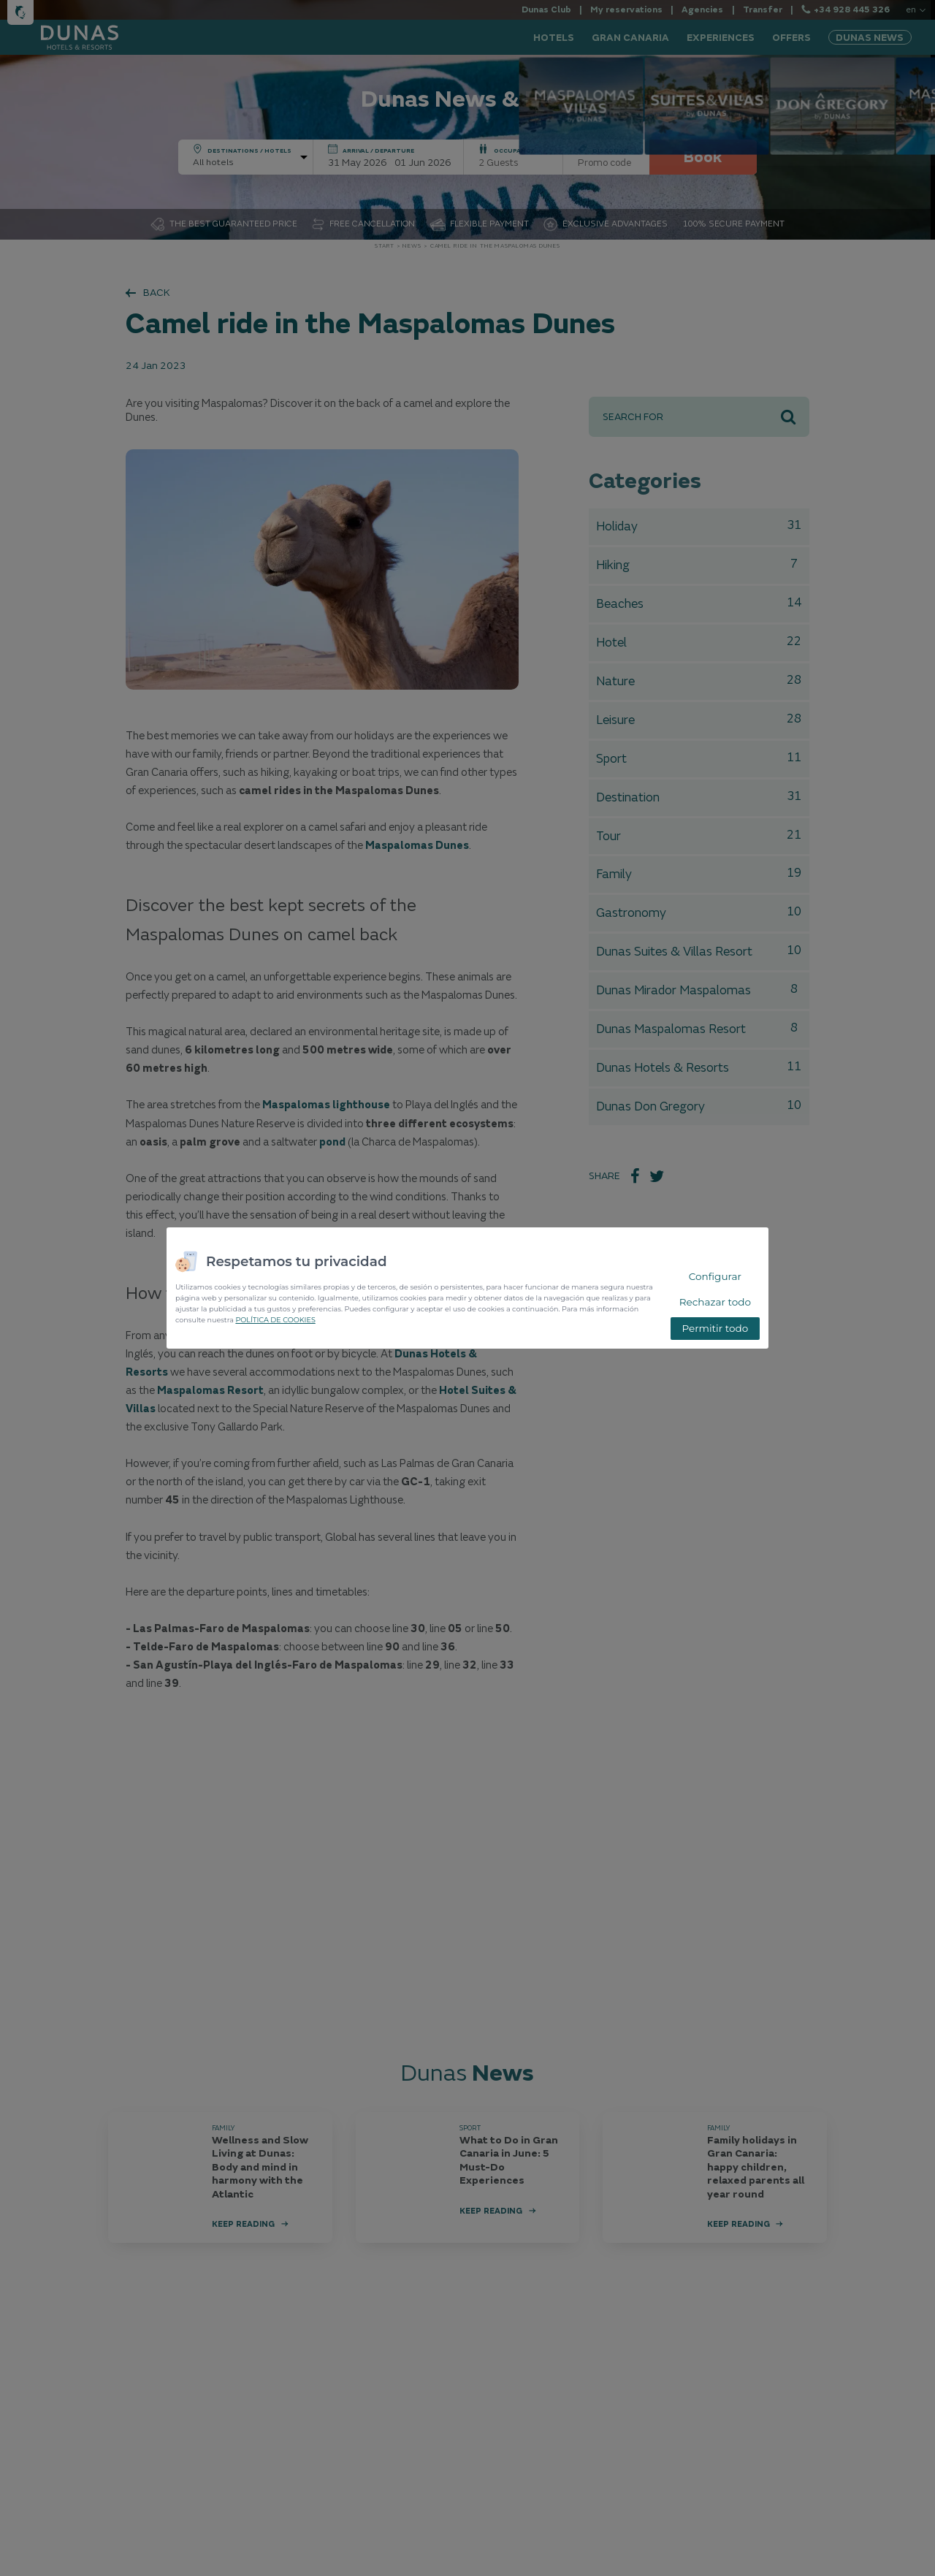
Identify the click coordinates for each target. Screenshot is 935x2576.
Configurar (715, 1276)
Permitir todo (715, 1328)
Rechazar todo (715, 1302)
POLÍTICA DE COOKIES (275, 1320)
